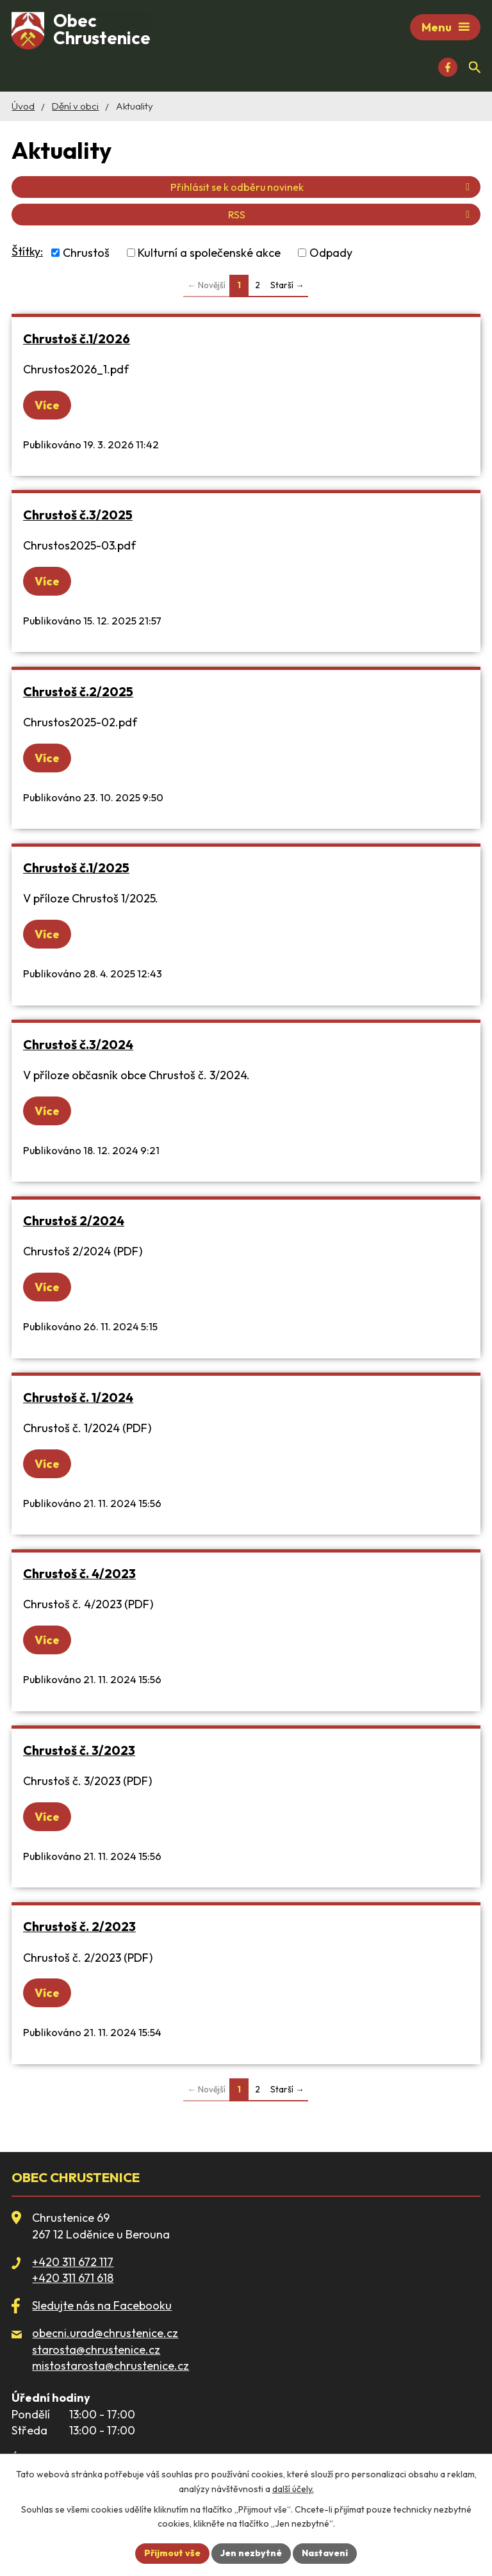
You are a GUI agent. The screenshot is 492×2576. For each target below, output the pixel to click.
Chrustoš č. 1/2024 (78, 1397)
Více (47, 405)
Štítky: (27, 251)
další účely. (293, 2489)
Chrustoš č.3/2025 (78, 515)
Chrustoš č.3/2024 (78, 1044)
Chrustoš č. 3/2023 (79, 1750)
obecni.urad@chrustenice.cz (105, 2333)
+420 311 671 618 (72, 2277)
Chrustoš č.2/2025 (78, 691)
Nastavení (325, 2553)
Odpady (330, 252)
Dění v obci (75, 106)
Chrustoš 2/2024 (73, 1220)
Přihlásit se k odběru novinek (322, 187)
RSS (351, 214)
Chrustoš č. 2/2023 (79, 1926)
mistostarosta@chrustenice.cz (110, 2365)
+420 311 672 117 (72, 2261)
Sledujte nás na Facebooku (102, 2305)
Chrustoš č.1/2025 (76, 868)
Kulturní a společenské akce (209, 252)
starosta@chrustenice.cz (96, 2349)
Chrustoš (86, 252)
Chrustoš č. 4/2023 (79, 1573)
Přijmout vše (172, 2553)
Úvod (23, 106)
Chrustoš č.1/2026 (76, 338)
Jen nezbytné (251, 2553)
